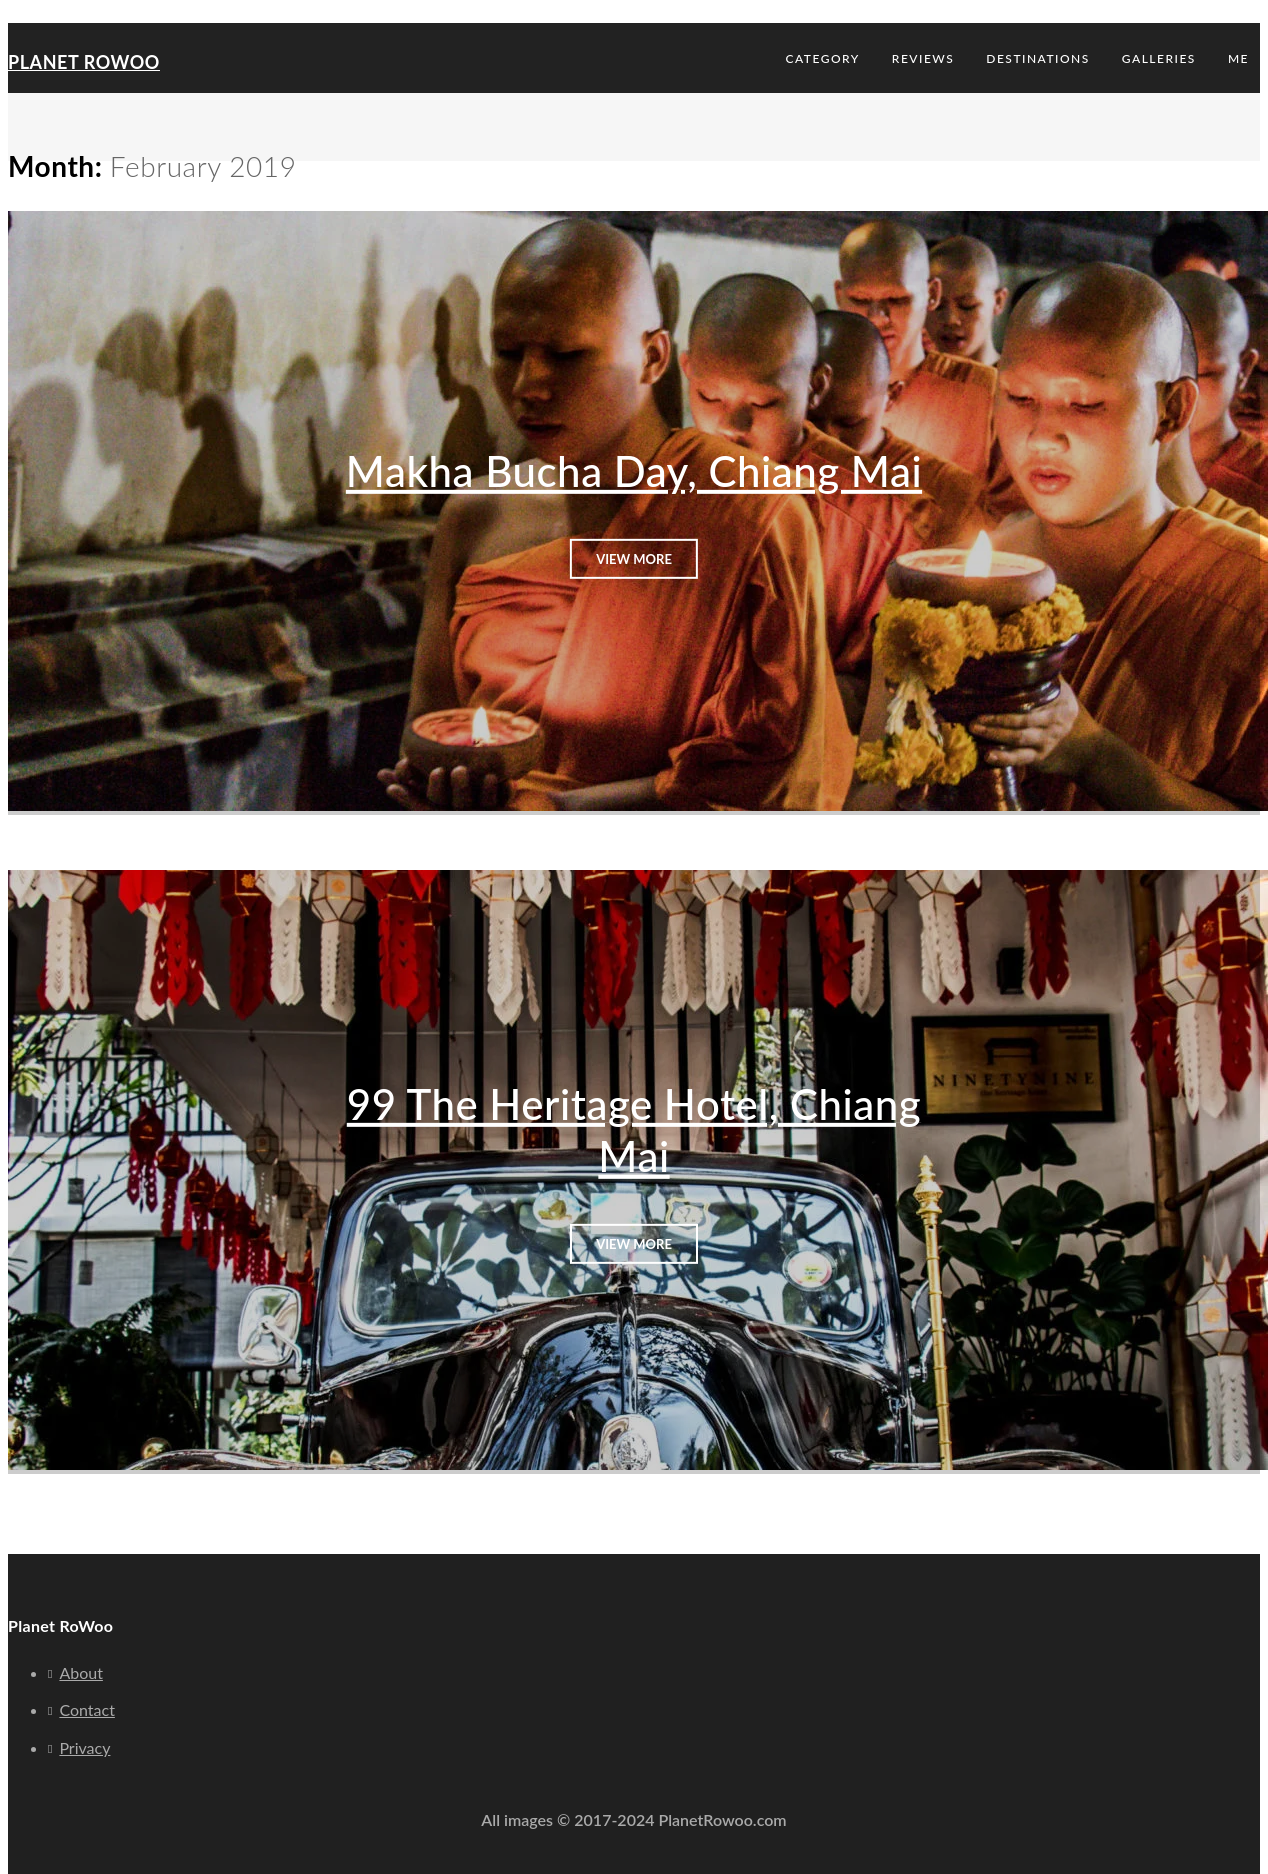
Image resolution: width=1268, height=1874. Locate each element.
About (81, 1672)
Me (1238, 58)
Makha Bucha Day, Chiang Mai (634, 471)
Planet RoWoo (84, 62)
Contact (86, 1709)
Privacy (84, 1747)
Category (823, 58)
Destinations (1038, 58)
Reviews (923, 58)
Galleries (1159, 58)
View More (634, 558)
